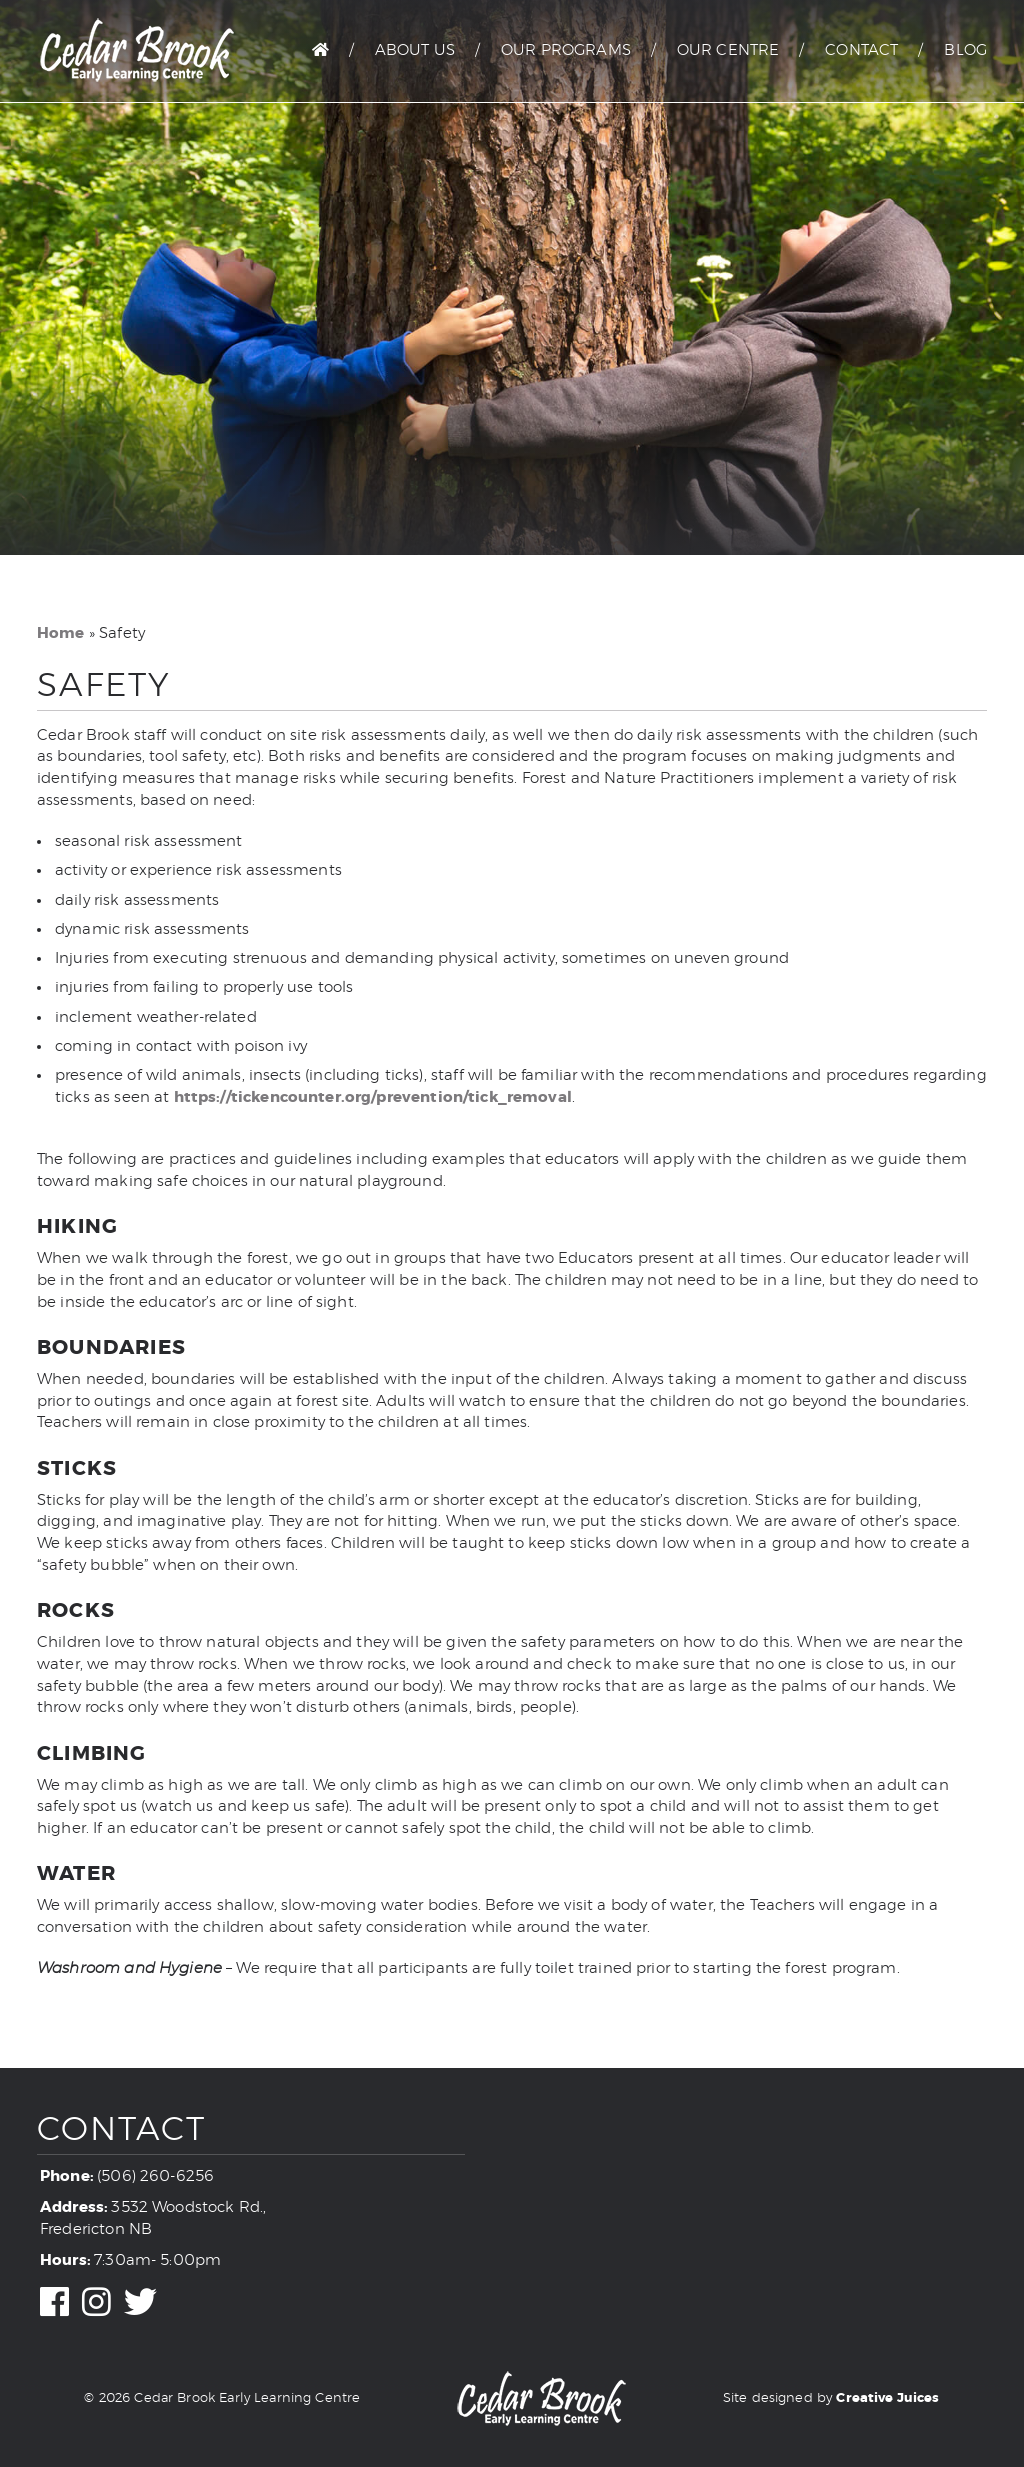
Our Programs (566, 50)
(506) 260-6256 (155, 2176)
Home (61, 633)
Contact (861, 50)
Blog (965, 50)
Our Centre (728, 50)
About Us (415, 50)
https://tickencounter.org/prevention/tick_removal (373, 1097)
